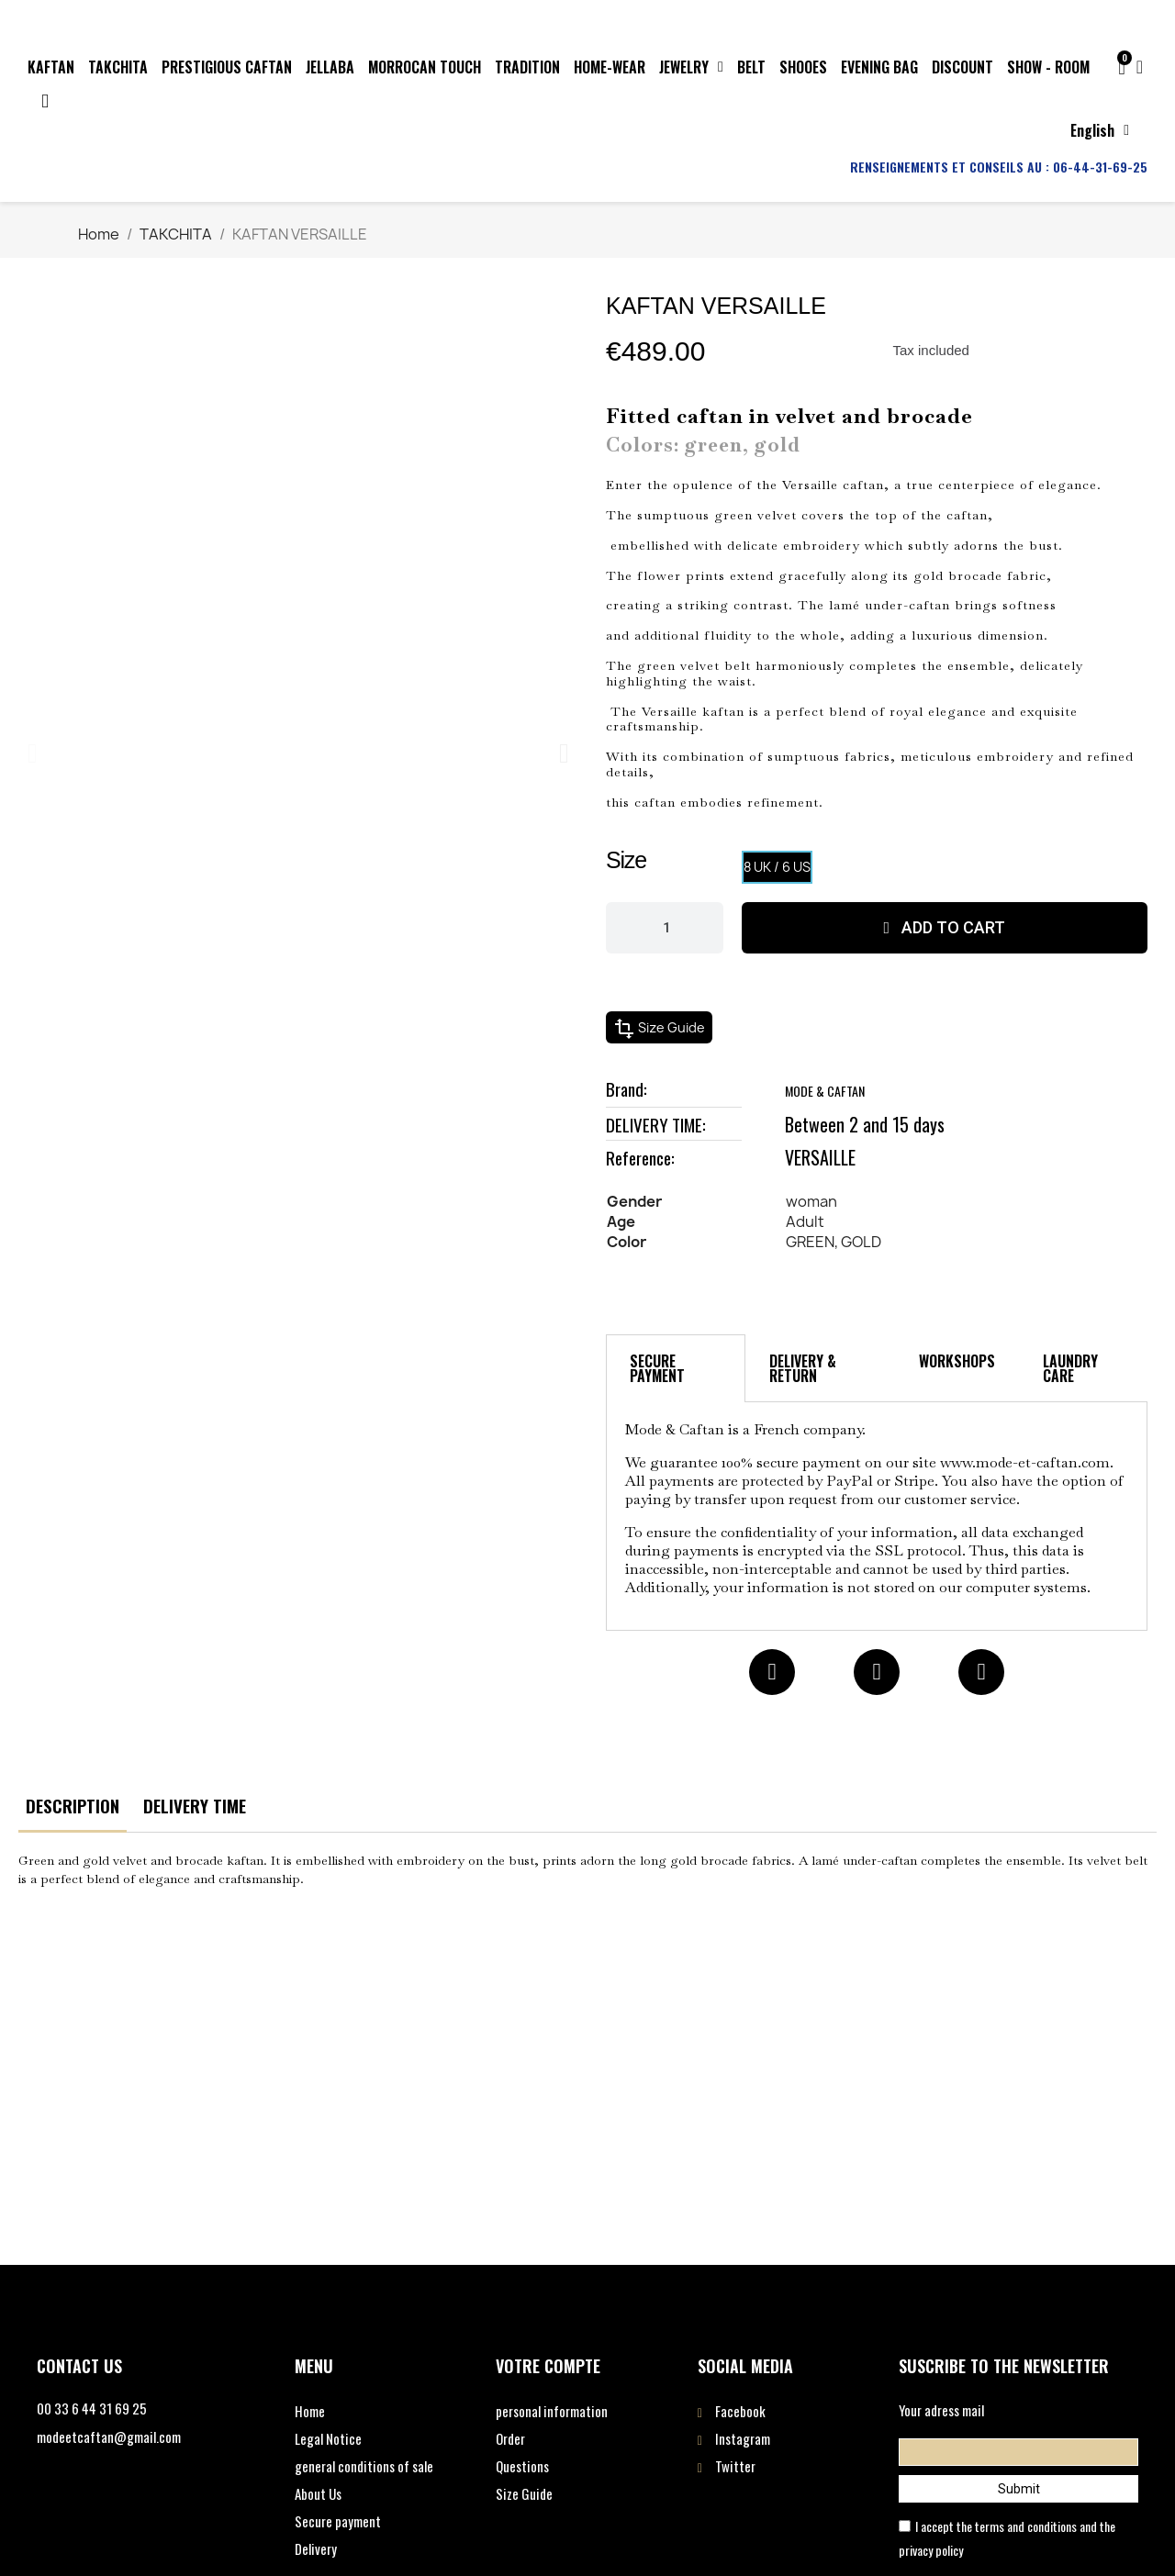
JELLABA (330, 67)
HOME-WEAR (609, 67)
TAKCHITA (118, 67)
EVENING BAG (879, 67)
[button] (33, 753)
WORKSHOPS (957, 1361)
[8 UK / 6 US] (777, 867)
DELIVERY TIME (194, 1805)
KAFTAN (51, 67)
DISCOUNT (962, 67)
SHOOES (803, 67)
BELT (751, 67)
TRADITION (527, 67)
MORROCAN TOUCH (424, 67)
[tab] (675, 1368)
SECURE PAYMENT (657, 1368)
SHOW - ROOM (1048, 67)
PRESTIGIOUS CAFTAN (227, 67)
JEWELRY (691, 67)
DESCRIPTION (72, 1805)
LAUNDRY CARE (1070, 1368)
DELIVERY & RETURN (802, 1368)
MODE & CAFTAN (825, 1090)
